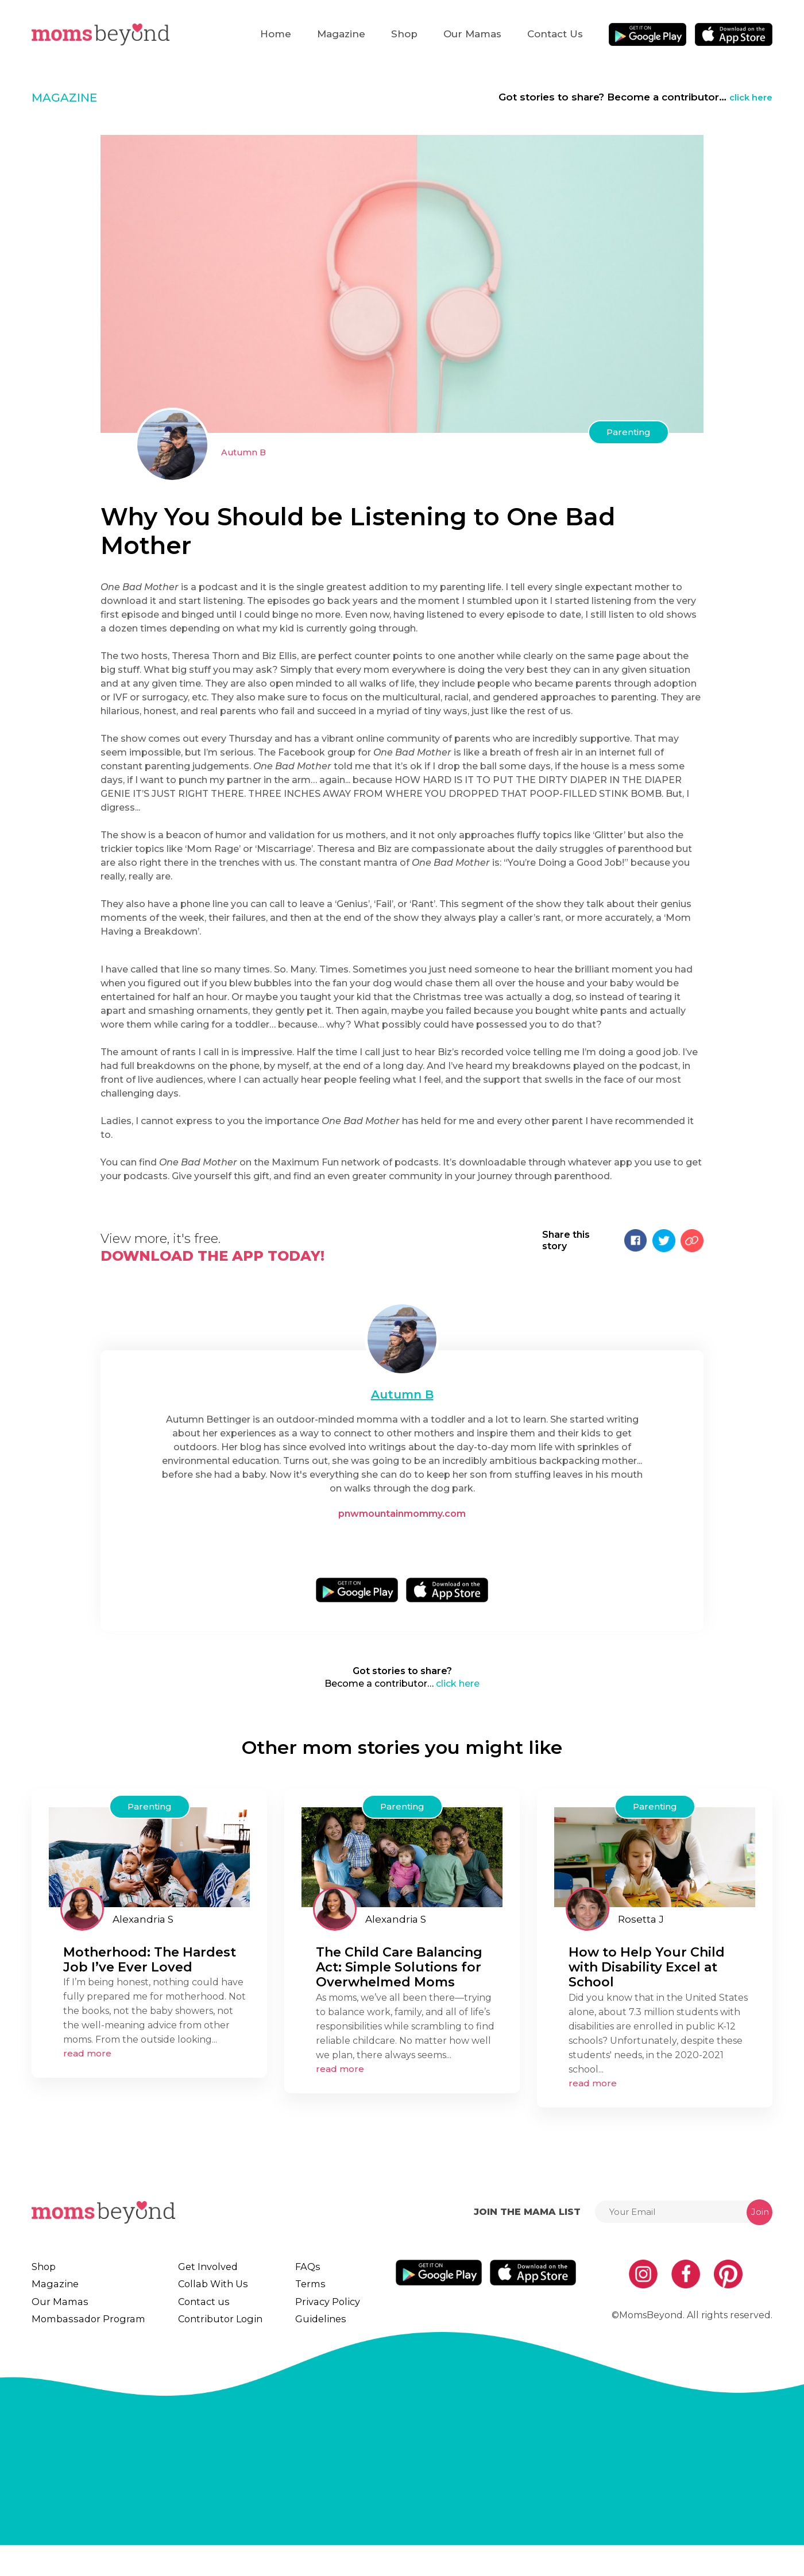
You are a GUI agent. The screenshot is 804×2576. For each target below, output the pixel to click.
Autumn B (244, 452)
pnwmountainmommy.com (402, 1513)
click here (748, 97)
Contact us (555, 34)
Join (760, 2219)
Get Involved (211, 2274)
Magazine (341, 34)
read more (87, 2061)
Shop (404, 34)
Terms (315, 2297)
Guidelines (326, 2344)
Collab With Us (217, 2297)
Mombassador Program (91, 2344)
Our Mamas (472, 34)
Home (275, 34)
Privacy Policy (332, 2321)
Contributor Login (224, 2344)
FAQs (312, 2274)
